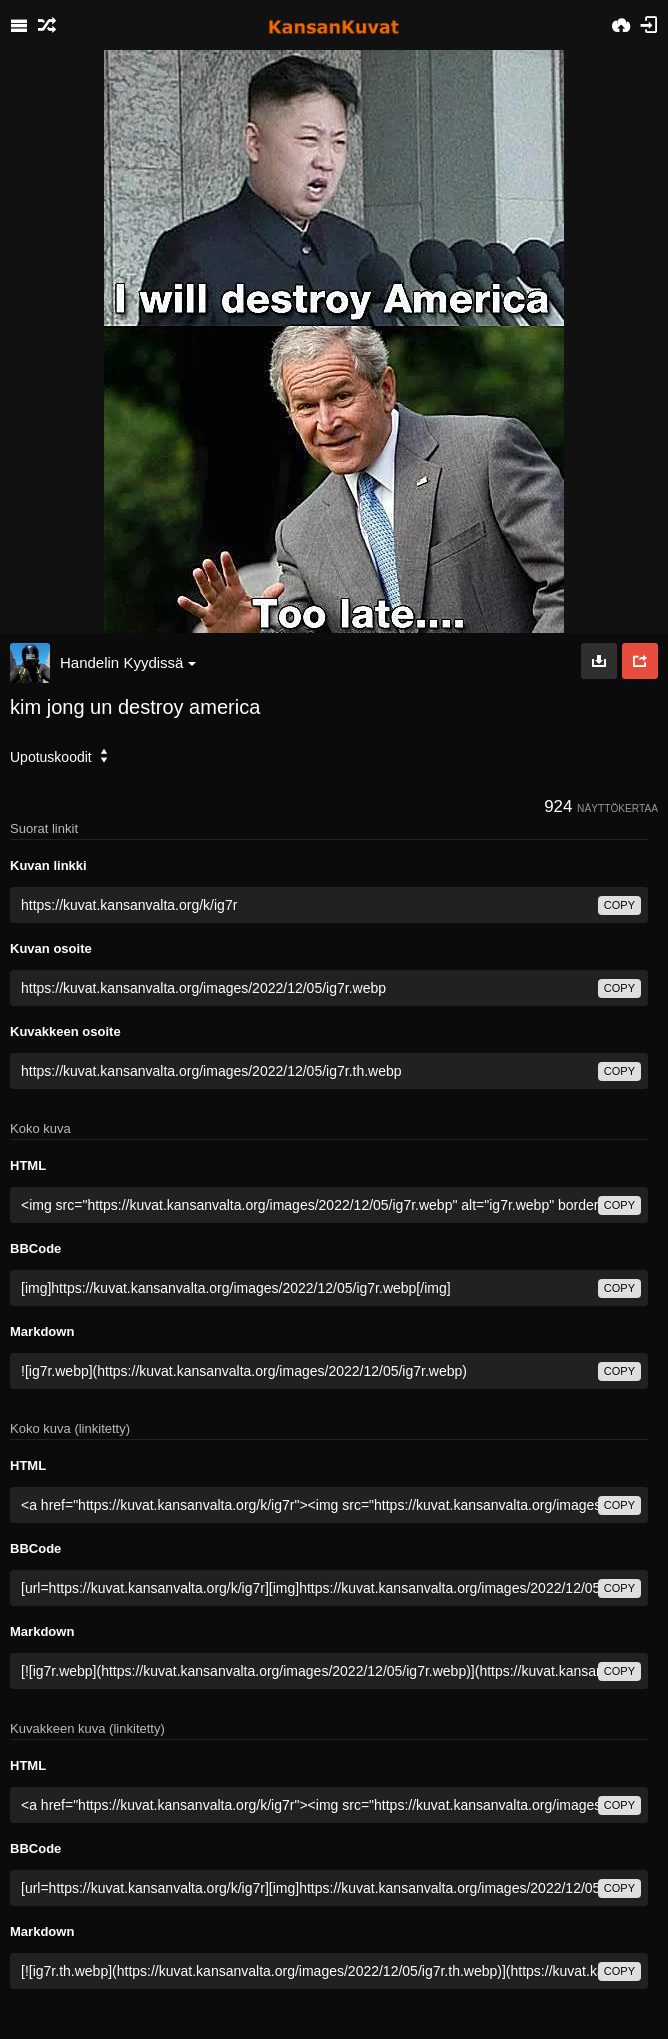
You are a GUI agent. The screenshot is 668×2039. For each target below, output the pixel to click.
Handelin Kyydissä (128, 662)
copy (619, 905)
